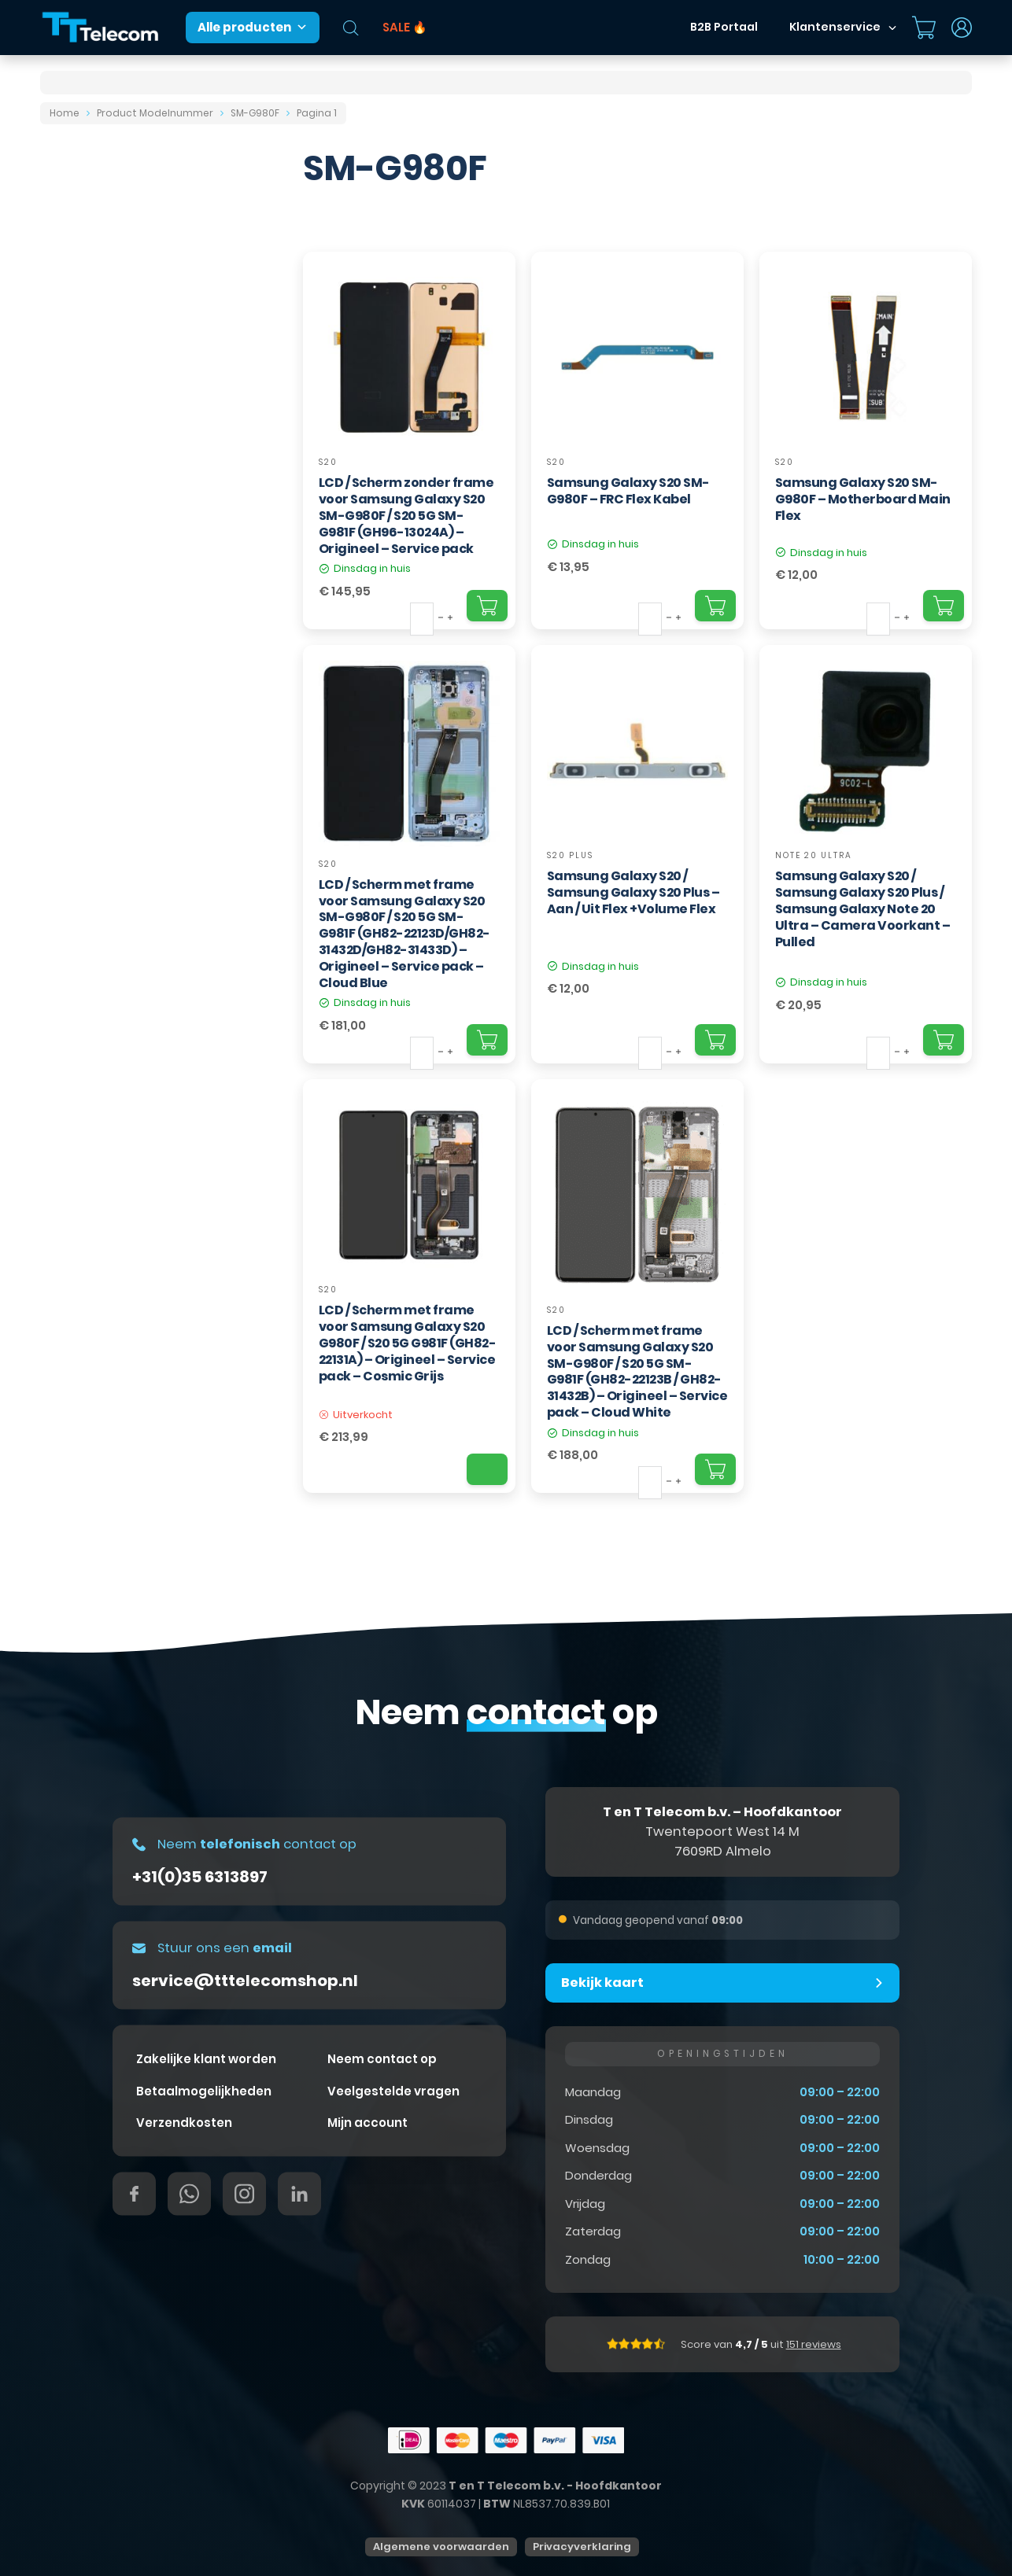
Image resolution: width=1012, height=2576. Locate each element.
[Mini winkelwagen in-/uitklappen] (924, 27)
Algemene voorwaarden (441, 2546)
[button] (722, 1983)
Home (64, 113)
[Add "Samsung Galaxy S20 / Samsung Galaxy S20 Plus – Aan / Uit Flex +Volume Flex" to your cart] (715, 1040)
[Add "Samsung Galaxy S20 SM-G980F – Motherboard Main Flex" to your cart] (943, 605)
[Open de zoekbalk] (351, 27)
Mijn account (367, 2122)
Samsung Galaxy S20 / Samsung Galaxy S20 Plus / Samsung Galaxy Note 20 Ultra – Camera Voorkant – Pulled (863, 908)
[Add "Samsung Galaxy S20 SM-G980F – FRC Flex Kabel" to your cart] (715, 605)
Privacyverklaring (582, 2546)
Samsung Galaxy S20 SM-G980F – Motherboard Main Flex (863, 499)
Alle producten (253, 27)
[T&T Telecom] (100, 28)
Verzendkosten (184, 2122)
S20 (328, 462)
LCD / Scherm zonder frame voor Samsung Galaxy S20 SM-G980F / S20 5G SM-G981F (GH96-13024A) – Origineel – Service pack (406, 515)
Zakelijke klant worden (206, 2059)
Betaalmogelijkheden (203, 2090)
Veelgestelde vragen (393, 2090)
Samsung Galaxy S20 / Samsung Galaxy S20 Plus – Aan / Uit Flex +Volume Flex (633, 892)
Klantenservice (835, 27)
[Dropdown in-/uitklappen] (892, 27)
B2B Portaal (724, 27)
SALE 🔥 (404, 27)
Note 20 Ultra (813, 855)
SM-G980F (255, 113)
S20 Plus (570, 855)
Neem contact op (382, 2059)
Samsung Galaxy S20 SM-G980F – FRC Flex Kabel (628, 491)
